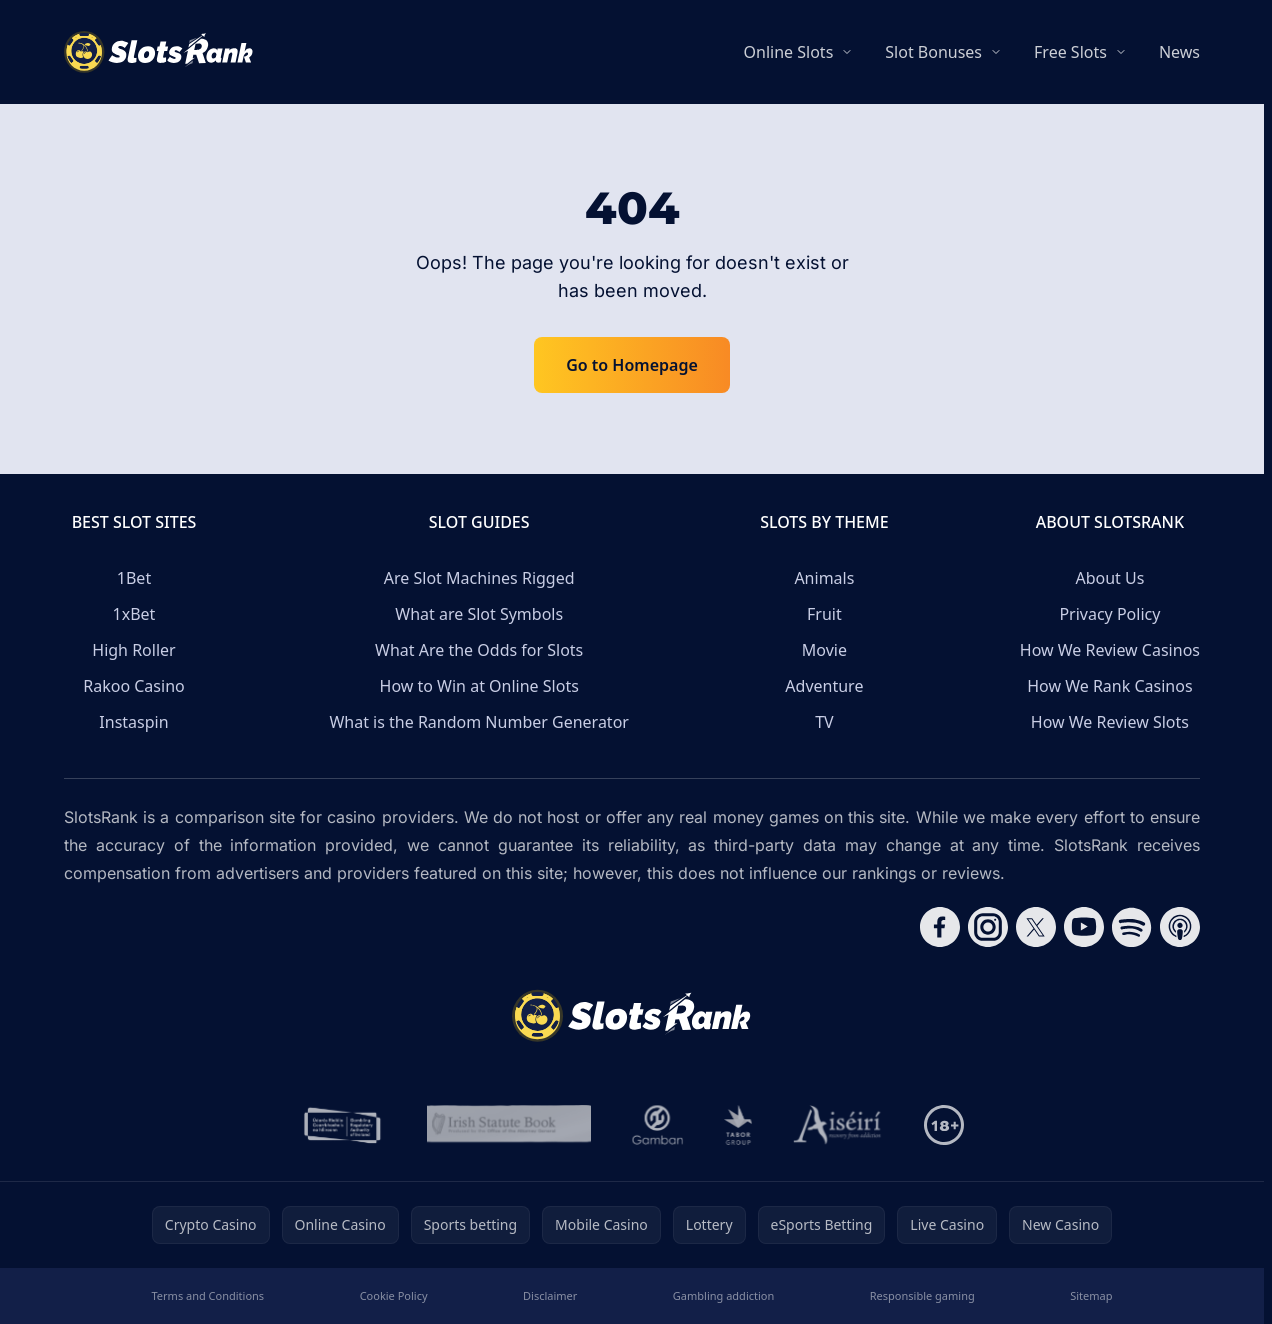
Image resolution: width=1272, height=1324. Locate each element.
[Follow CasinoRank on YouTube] (1084, 927)
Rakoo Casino (133, 686)
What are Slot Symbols (479, 614)
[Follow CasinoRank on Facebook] (940, 927)
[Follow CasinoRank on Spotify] (1132, 927)
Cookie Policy (394, 1295)
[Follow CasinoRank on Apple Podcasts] (1180, 927)
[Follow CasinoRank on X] (1036, 927)
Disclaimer (550, 1295)
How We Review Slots (1110, 722)
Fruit (824, 614)
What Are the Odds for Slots (479, 650)
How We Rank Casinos (1109, 686)
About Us (1109, 578)
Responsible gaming (922, 1295)
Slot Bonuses (933, 52)
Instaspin (133, 722)
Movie (824, 650)
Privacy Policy (1109, 614)
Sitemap (1091, 1295)
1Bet (134, 578)
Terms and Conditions (208, 1295)
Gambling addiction (723, 1295)
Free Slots (1070, 52)
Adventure (824, 686)
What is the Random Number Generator (479, 722)
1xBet (134, 614)
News (1179, 52)
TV (824, 722)
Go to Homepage (632, 365)
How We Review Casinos (1110, 650)
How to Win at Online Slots (479, 686)
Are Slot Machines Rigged (479, 578)
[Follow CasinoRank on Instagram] (988, 927)
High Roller (133, 650)
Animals (824, 578)
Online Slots (789, 52)
